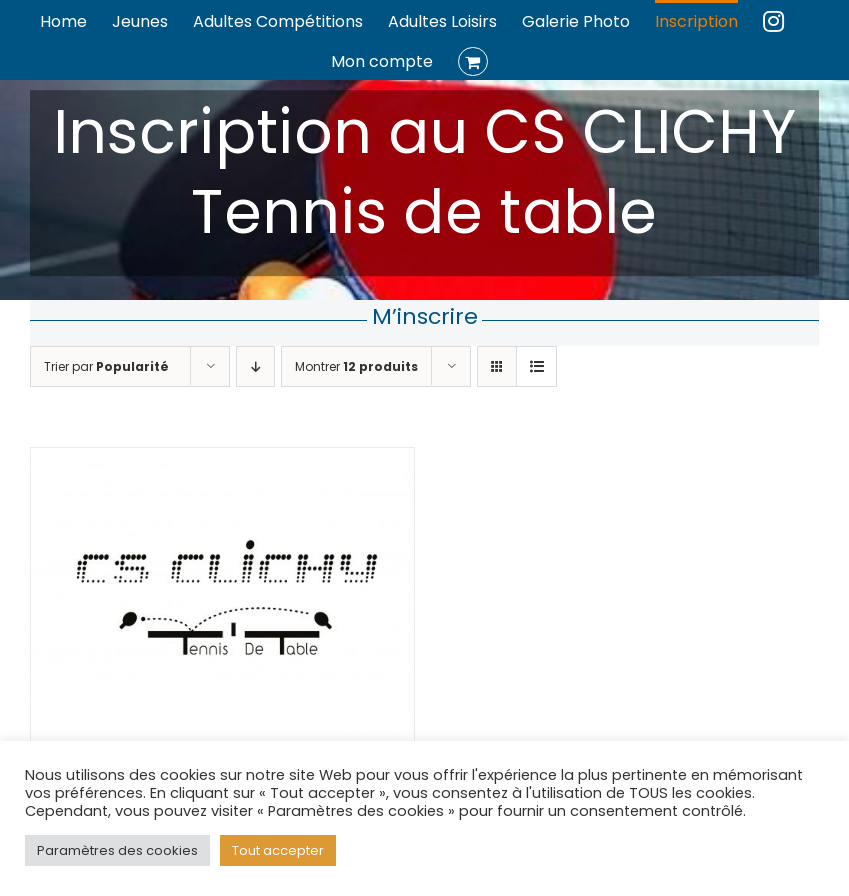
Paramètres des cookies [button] (117, 850)
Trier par (106, 366)
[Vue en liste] (536, 366)
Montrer (356, 366)
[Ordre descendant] (255, 366)
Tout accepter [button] (278, 850)
